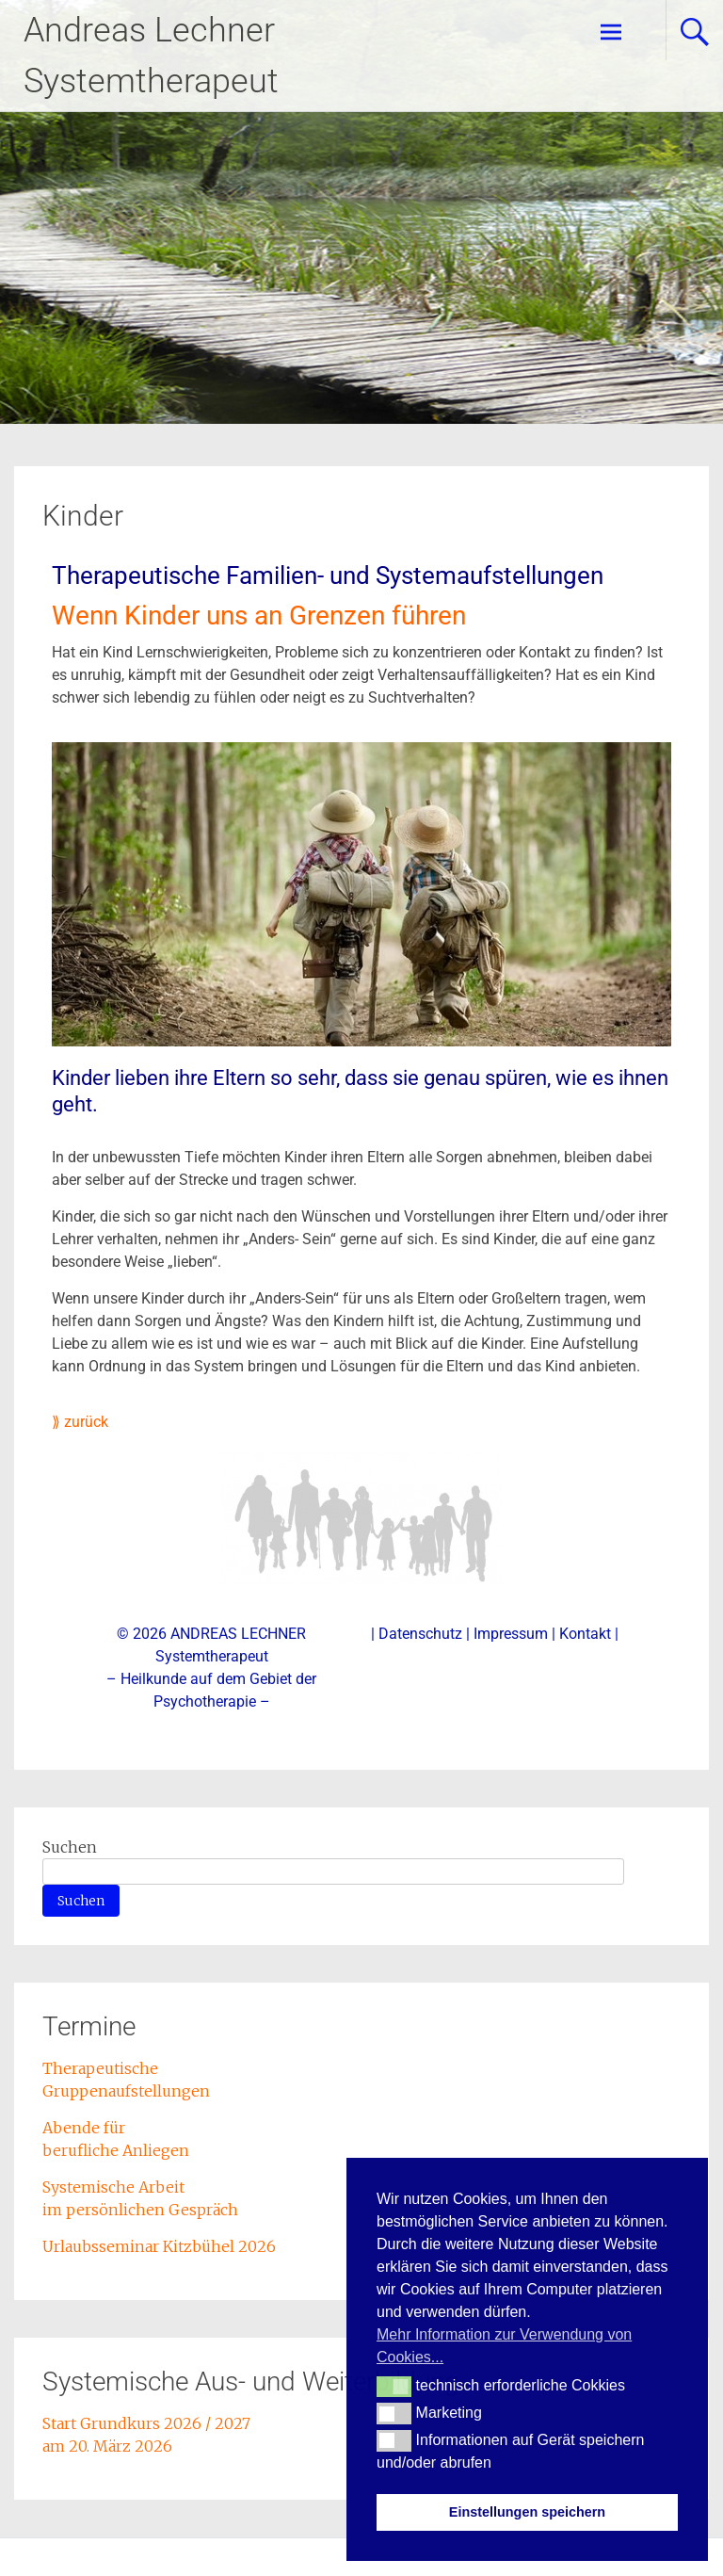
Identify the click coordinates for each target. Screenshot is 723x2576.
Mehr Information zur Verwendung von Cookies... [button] (504, 2345)
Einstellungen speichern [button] (527, 2511)
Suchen (69, 1847)
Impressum (511, 1634)
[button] (394, 2386)
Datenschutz (420, 1634)
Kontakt (585, 1634)
